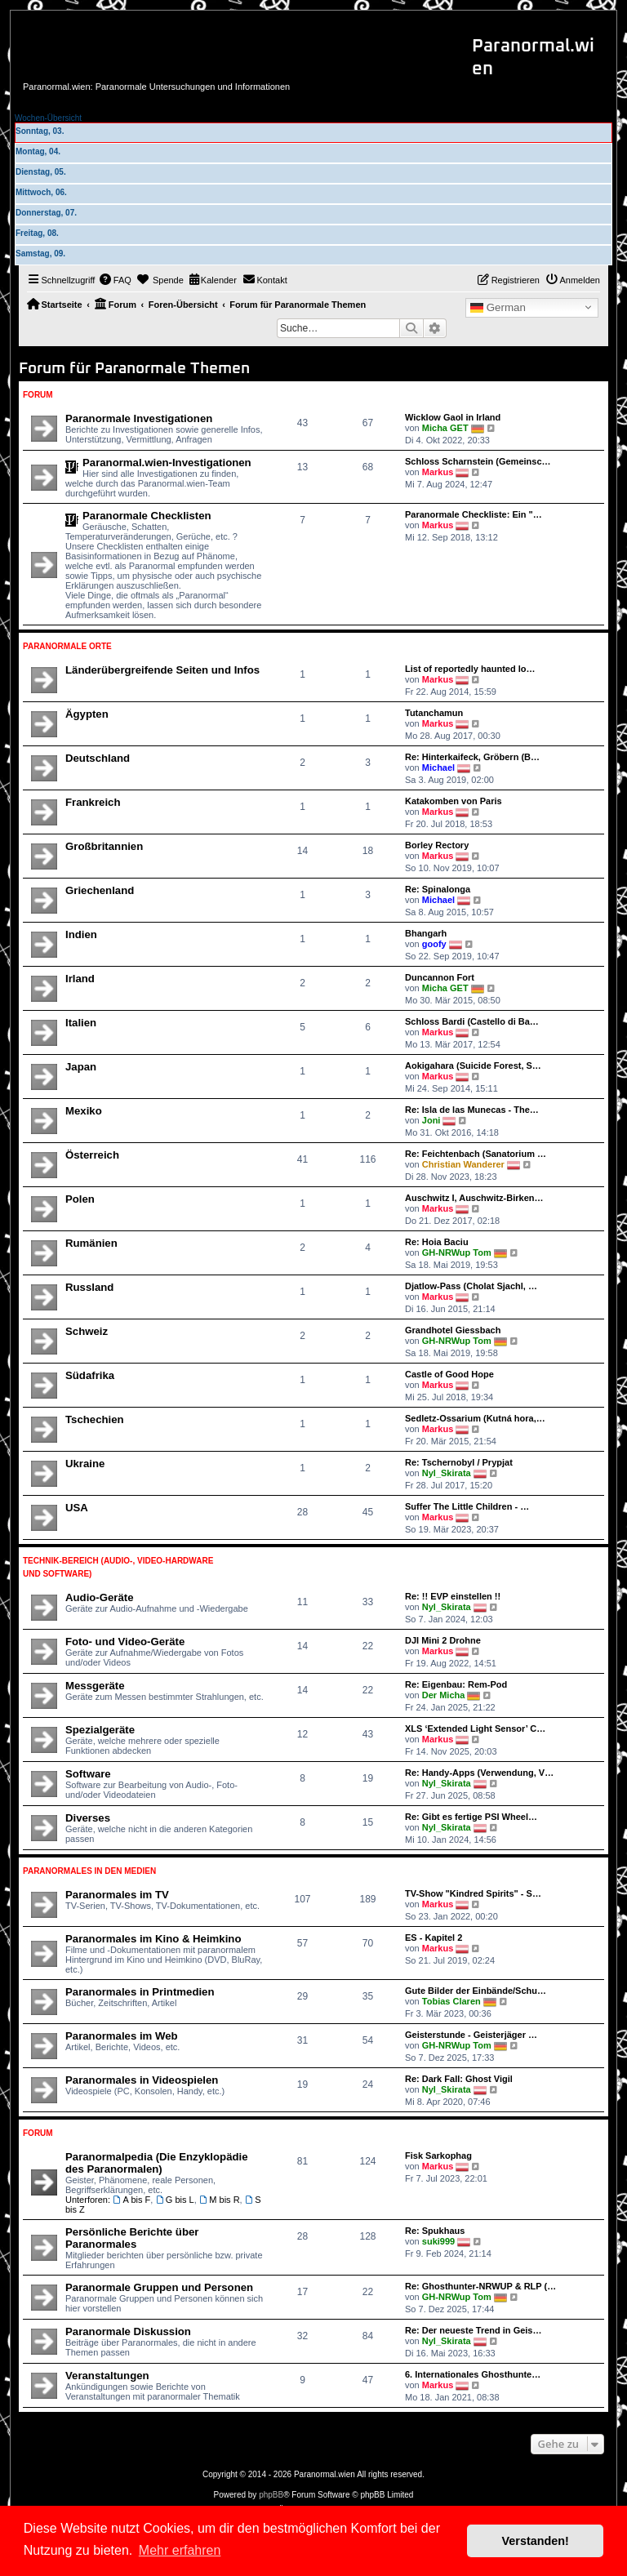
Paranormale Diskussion (128, 2331)
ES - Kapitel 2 (433, 1937)
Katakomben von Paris (453, 801)
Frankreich (92, 802)
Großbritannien (104, 846)
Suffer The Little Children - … (467, 1506)
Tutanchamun (434, 713)
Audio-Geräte (99, 1597)
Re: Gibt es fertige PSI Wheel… (471, 1817)
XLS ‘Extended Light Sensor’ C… (475, 1728)
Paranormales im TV (117, 1895)
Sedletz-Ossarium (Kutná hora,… (475, 1418)
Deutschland (97, 758)
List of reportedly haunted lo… (470, 669)
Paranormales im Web (121, 2036)
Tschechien (94, 1419)
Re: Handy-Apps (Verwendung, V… (479, 1772)
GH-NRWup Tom (456, 1252)
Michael (438, 767)
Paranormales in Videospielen (141, 2080)
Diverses (87, 1818)
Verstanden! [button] (535, 2540)
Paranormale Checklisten (146, 515)
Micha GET (445, 428)
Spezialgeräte (100, 1730)
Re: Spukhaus (435, 2231)
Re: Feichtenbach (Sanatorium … (475, 1154)
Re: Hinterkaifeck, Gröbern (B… (472, 757)
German (498, 307)
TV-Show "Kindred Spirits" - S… (473, 1893)
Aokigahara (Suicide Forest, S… (473, 1065)
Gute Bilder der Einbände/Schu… (475, 1990)
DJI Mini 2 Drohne (443, 1640)
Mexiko (83, 1111)
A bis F (131, 2200)
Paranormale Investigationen (138, 418)
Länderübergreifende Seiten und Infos (162, 670)
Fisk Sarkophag (438, 2155)
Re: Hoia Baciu (437, 1242)
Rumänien (91, 1243)
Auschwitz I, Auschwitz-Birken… (474, 1198)
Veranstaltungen (107, 2375)
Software (88, 1774)
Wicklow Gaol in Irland (452, 417)
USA (76, 1508)
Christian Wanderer (463, 1164)
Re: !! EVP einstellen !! (452, 1596)
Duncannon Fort (439, 977)
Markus (438, 472)
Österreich (92, 1155)
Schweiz (86, 1331)
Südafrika (89, 1375)
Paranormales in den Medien (89, 1870)
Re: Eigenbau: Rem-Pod (456, 1684)
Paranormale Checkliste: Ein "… (473, 514)
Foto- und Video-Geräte (125, 1641)
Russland (89, 1287)
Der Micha (443, 1695)
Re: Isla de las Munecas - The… (472, 1109)
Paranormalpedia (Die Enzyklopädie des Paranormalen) (156, 2163)
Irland (80, 978)
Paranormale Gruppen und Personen (159, 2287)
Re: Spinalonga (437, 889)
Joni (431, 1120)
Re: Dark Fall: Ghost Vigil (459, 2079)
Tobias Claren (451, 2001)
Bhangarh (426, 933)
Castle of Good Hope (449, 1374)
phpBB (271, 2494)
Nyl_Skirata (446, 1473)
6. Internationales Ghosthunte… (472, 2374)
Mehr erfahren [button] (180, 2550)
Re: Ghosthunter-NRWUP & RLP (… (480, 2286)
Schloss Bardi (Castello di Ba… (472, 1021)
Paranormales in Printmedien (140, 1992)
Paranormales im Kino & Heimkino (153, 1939)
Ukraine (84, 1463)
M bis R (219, 2200)
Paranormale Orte (67, 646)
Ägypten (87, 714)
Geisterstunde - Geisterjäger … (471, 2035)
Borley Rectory (437, 845)
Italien (80, 1023)
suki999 (438, 2241)
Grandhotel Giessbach (452, 1330)
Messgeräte (95, 1686)
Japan (80, 1067)
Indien (81, 934)
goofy (434, 944)
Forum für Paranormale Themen (134, 368)
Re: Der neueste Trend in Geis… (473, 2330)
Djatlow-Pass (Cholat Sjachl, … (471, 1286)
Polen (80, 1199)
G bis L (174, 2200)
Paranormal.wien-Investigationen (166, 462)
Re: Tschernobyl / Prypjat (459, 1462)
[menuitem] (115, 280)
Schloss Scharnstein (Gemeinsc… (478, 461)
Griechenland (99, 890)
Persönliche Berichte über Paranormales (131, 2238)
